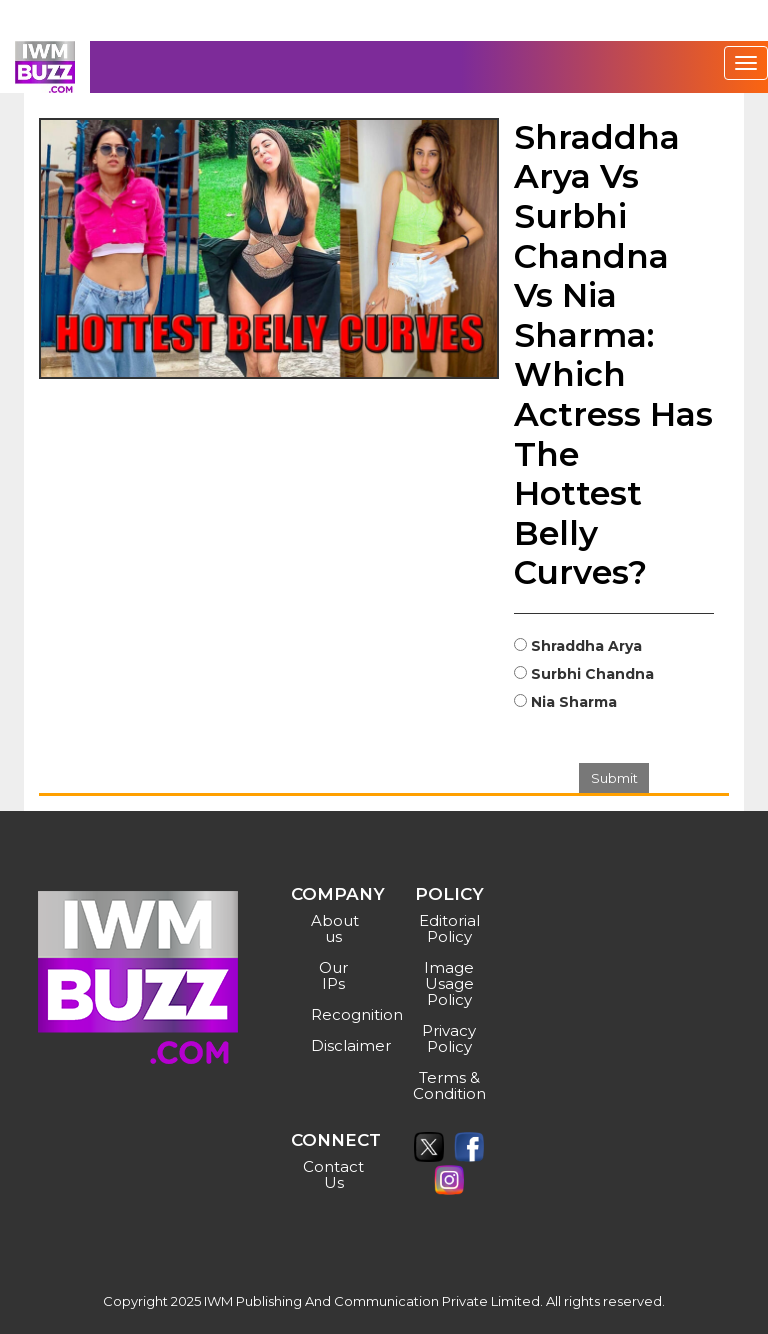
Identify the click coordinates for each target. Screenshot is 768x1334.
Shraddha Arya (586, 646)
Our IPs (333, 975)
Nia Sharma (574, 702)
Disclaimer (336, 1045)
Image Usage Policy (449, 983)
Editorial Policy (449, 928)
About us (335, 928)
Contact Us (333, 1174)
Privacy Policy (449, 1038)
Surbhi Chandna (592, 674)
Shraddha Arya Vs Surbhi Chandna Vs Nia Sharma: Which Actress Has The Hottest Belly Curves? (613, 355)
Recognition (336, 1014)
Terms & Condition (449, 1085)
